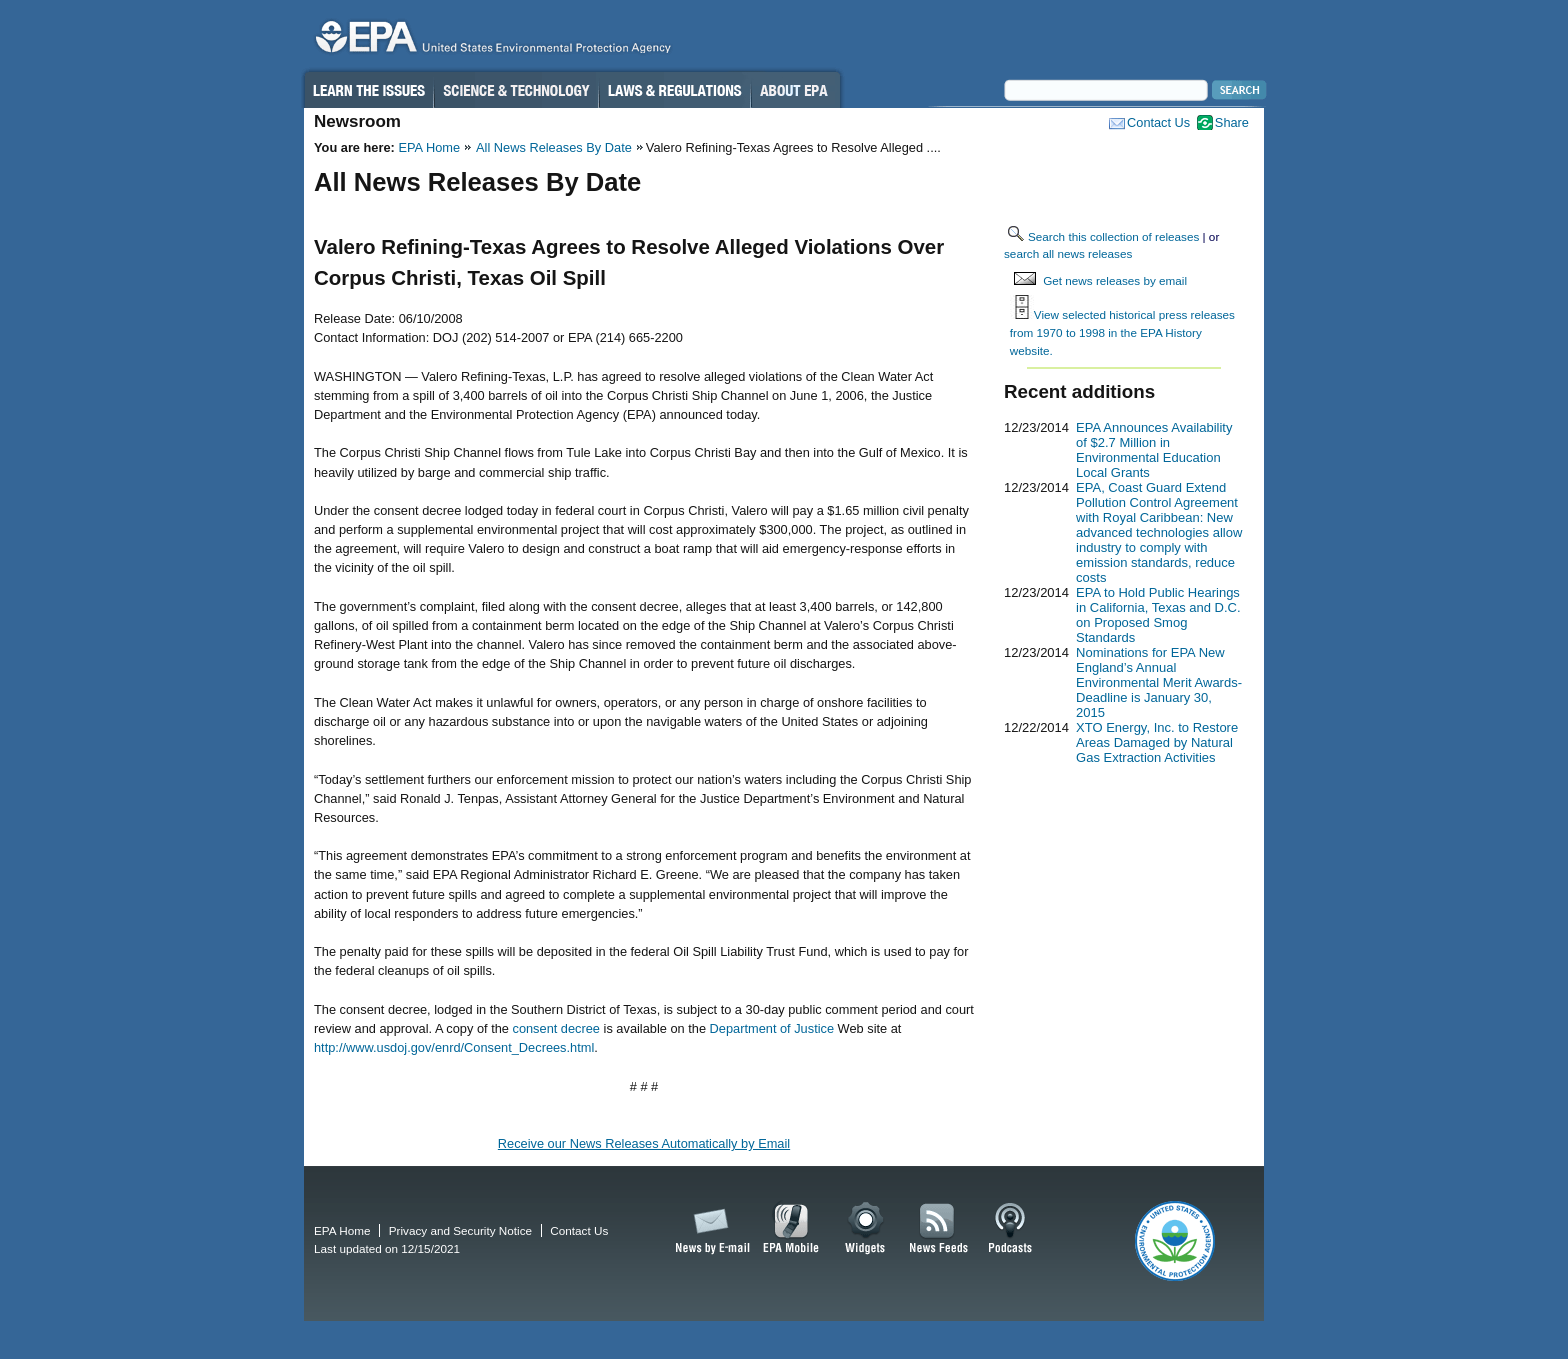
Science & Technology (516, 90)
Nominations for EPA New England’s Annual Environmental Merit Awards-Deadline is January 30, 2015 (1159, 682)
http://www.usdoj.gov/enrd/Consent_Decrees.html (454, 1047)
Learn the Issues (368, 90)
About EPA (795, 90)
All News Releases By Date (554, 147)
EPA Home (429, 147)
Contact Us (1158, 122)
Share (1232, 122)
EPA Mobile (791, 1229)
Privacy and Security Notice (460, 1230)
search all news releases (1068, 253)
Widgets (866, 1229)
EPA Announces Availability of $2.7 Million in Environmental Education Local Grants (1154, 450)
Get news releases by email (1115, 280)
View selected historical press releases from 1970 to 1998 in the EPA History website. (1122, 332)
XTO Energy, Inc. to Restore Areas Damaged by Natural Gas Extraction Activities (1157, 742)
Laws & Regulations (674, 90)
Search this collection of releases (1113, 236)
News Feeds (939, 1229)
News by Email (709, 1229)
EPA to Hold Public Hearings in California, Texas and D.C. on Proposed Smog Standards (1158, 615)
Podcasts (1010, 1229)
